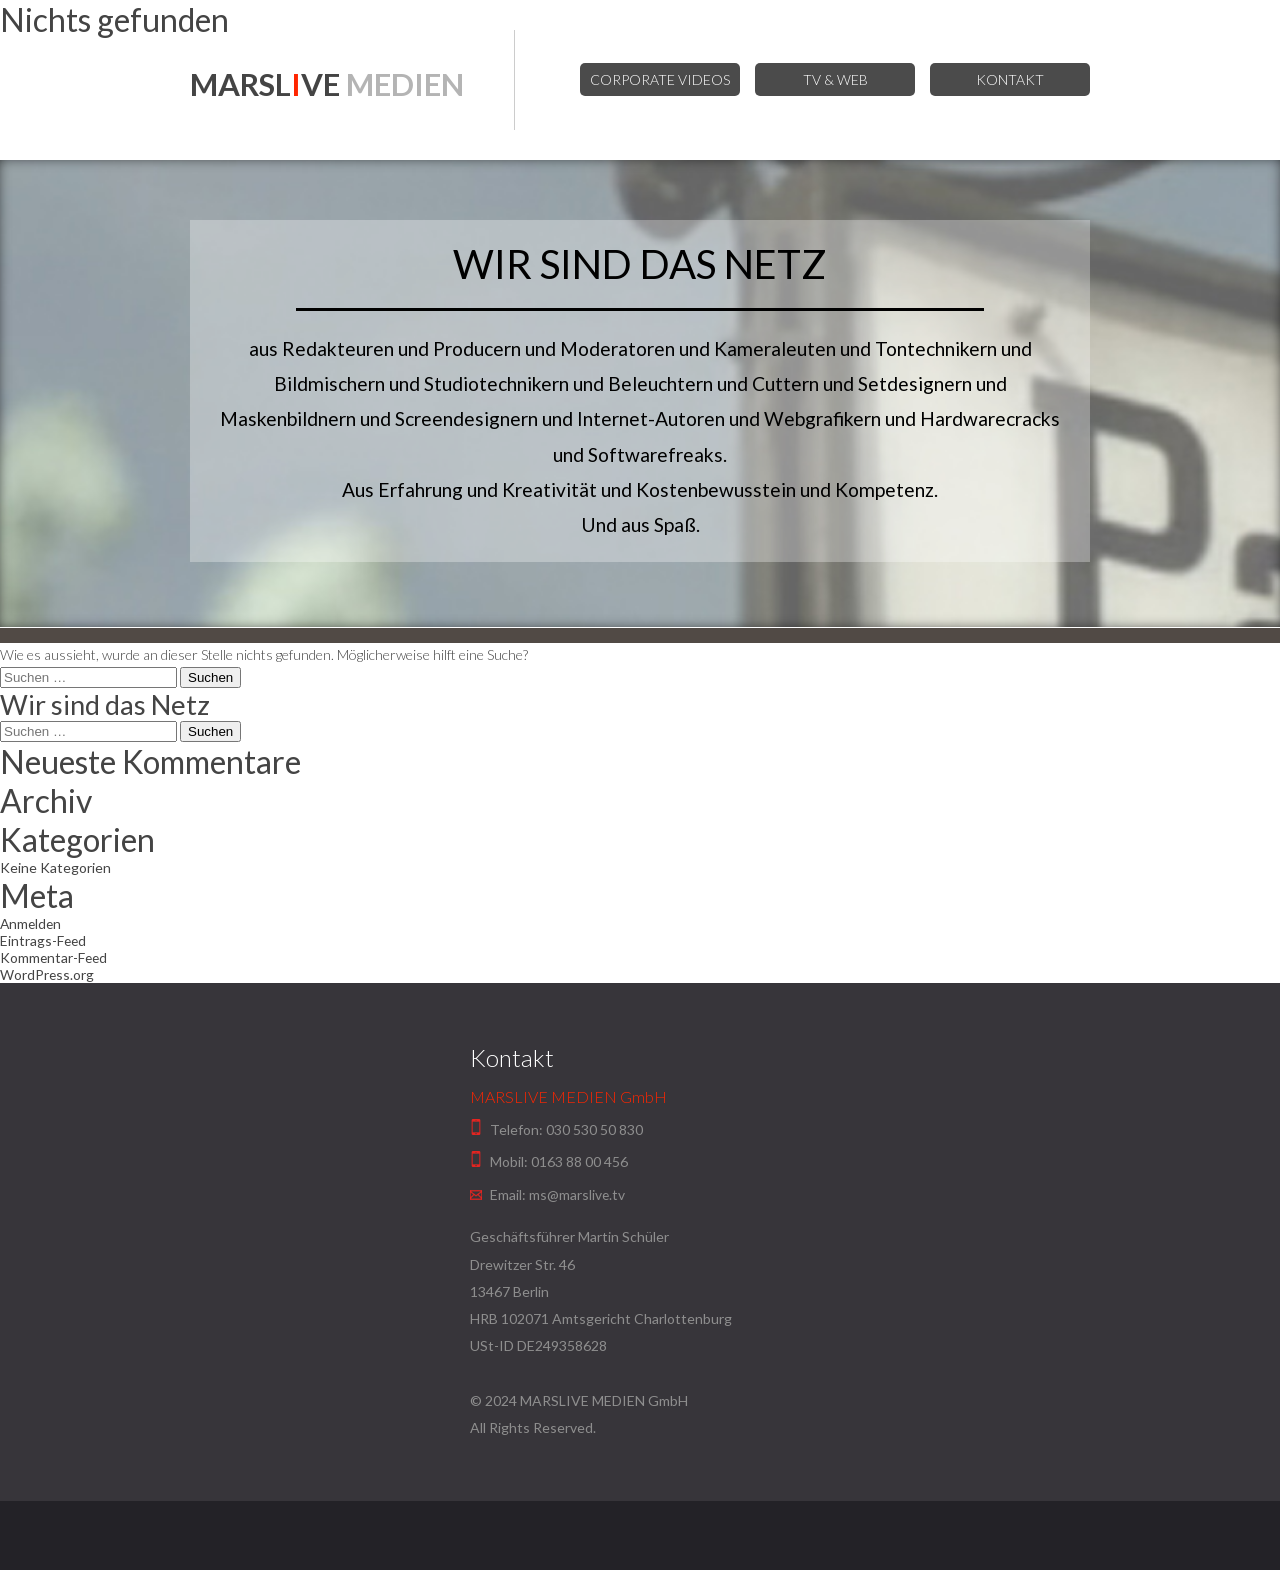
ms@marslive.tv (577, 1194)
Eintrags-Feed (44, 940)
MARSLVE (332, 84)
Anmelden (32, 923)
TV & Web (838, 79)
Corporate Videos (667, 79)
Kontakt (1010, 79)
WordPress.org (47, 974)
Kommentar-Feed (55, 957)
